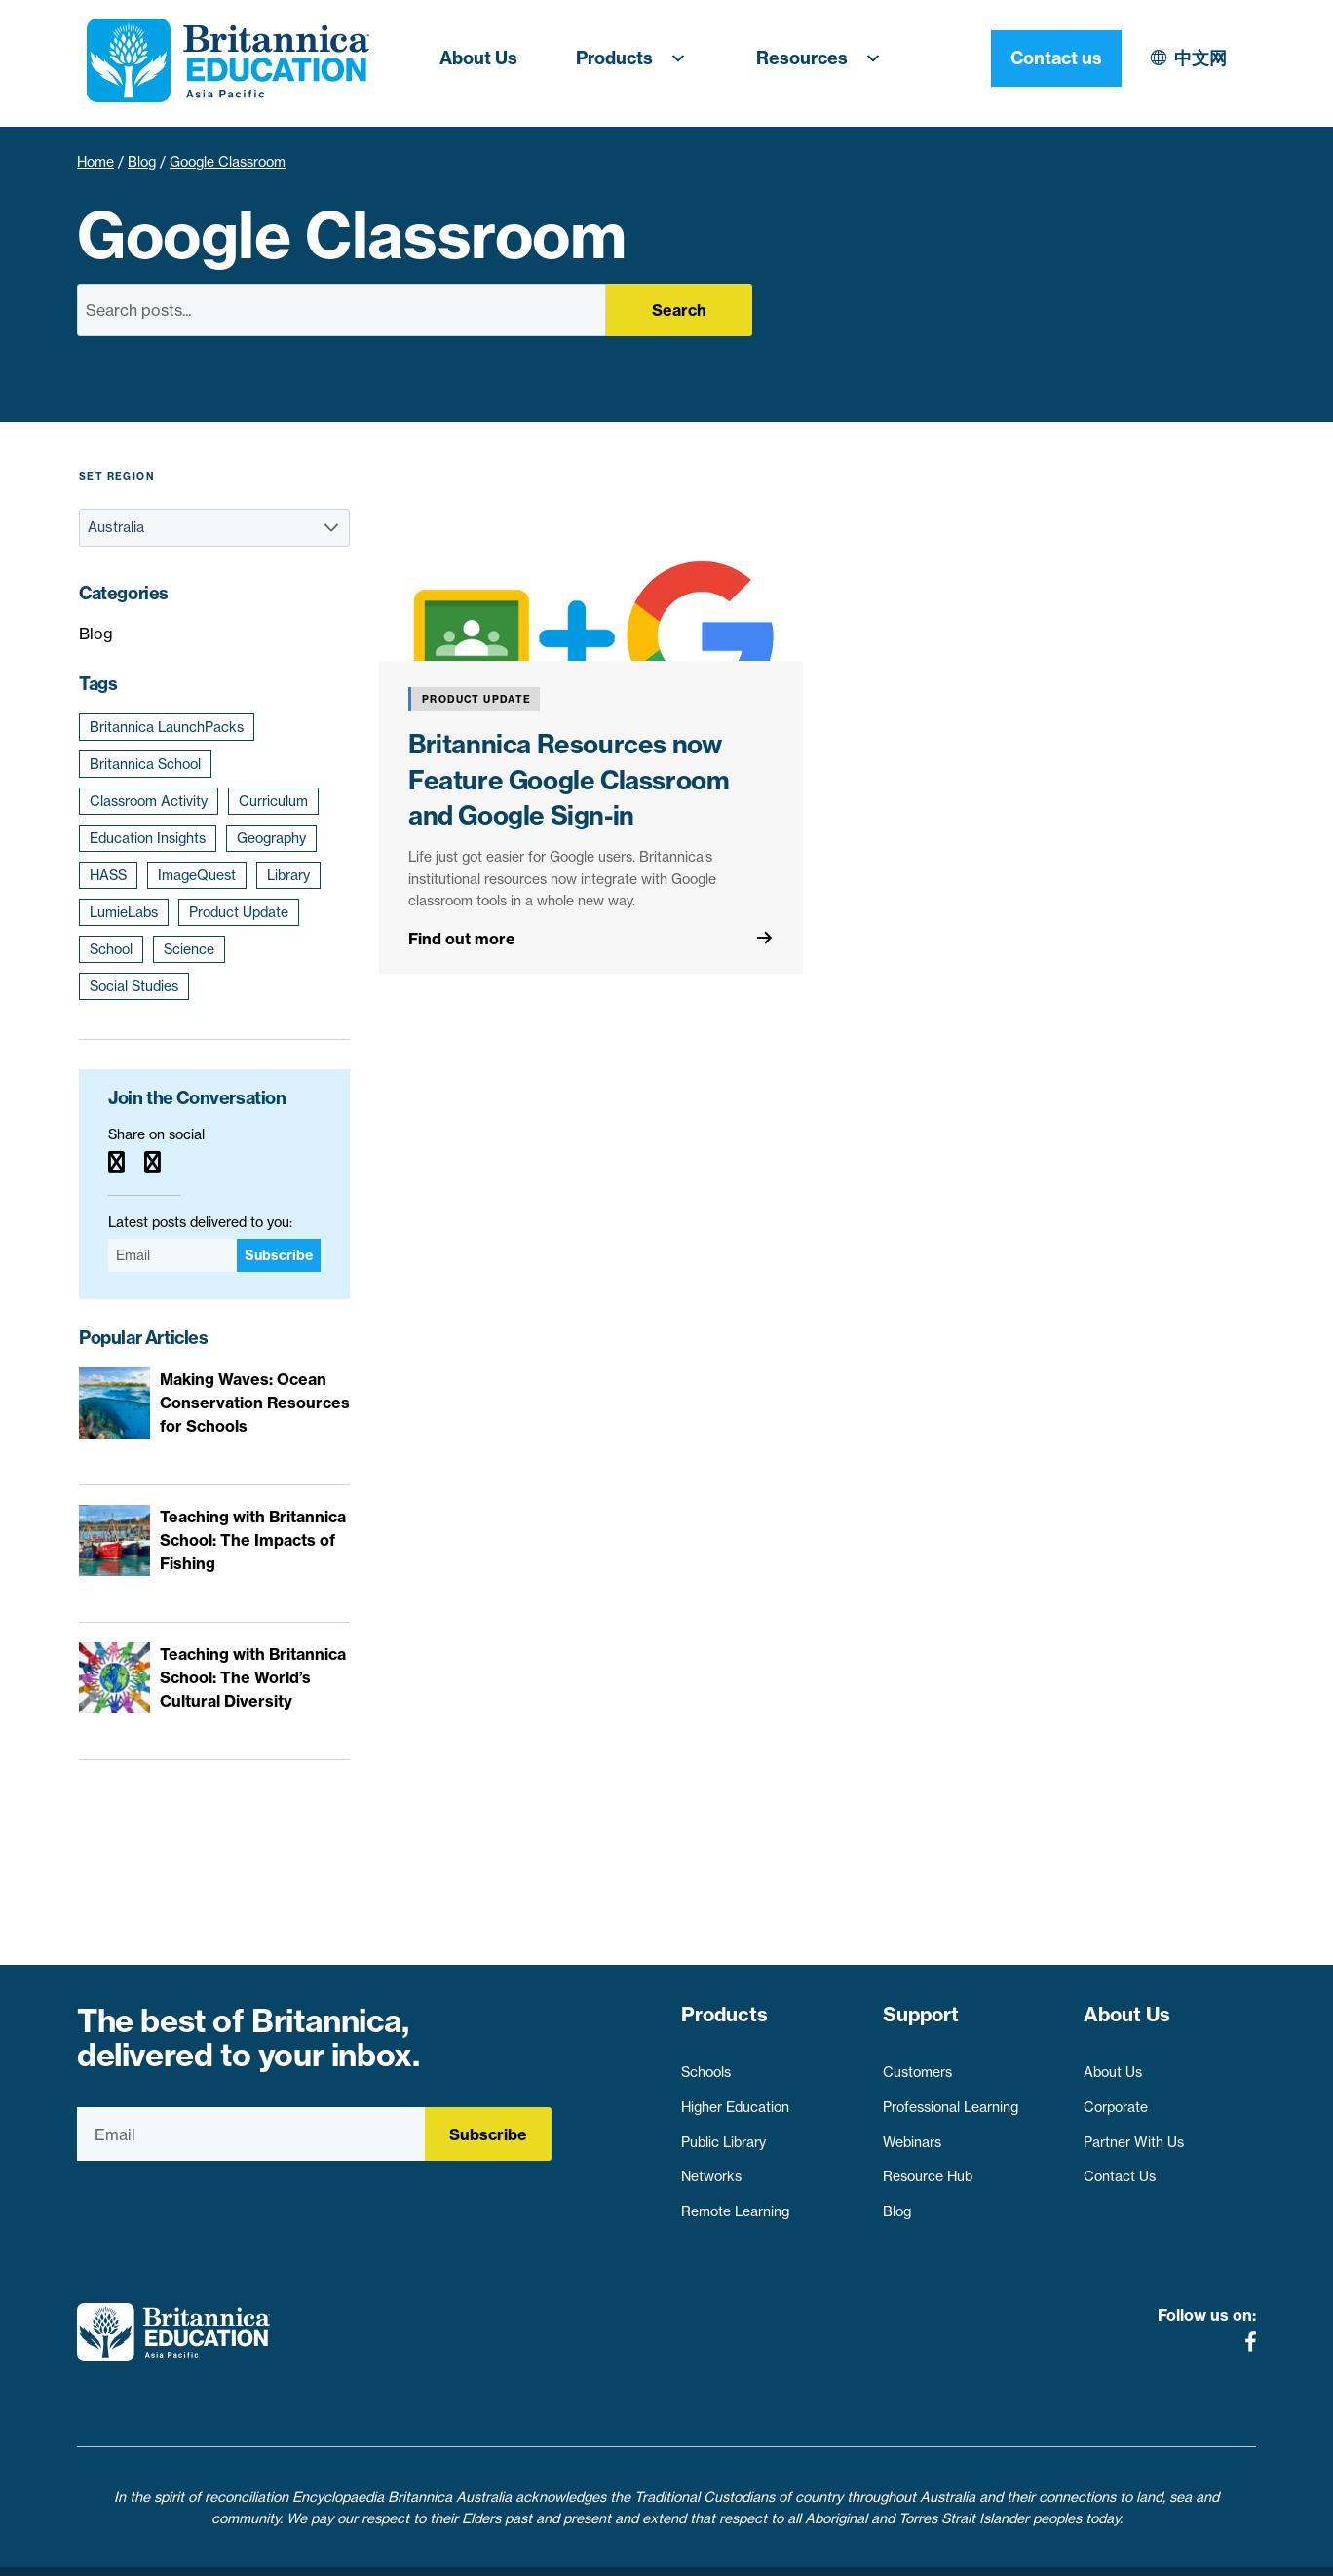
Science (189, 949)
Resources (824, 58)
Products (637, 58)
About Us (478, 58)
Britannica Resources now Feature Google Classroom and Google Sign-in (568, 779)
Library (288, 875)
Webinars (912, 2132)
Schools (706, 2063)
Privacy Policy (557, 2549)
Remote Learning (735, 2202)
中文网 (1031, 58)
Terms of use (673, 2549)
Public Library (723, 2132)
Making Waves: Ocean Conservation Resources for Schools (255, 1402)
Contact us (1191, 58)
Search (679, 310)
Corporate (1116, 2097)
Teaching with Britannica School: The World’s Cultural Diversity (253, 1677)
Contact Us (1120, 2167)
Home (95, 162)
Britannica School (145, 764)
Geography (271, 838)
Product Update (238, 912)
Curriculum (273, 801)
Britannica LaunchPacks (167, 727)
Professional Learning (950, 2097)
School (111, 949)
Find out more (461, 938)
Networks (711, 2167)
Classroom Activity (149, 801)
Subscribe (279, 1255)
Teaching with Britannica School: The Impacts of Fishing (253, 1540)
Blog (142, 162)
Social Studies (134, 986)
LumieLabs (124, 912)
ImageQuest (197, 875)
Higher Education (735, 2097)
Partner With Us (1134, 2132)
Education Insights (148, 838)
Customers (917, 2063)
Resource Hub (927, 2167)
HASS (108, 875)
